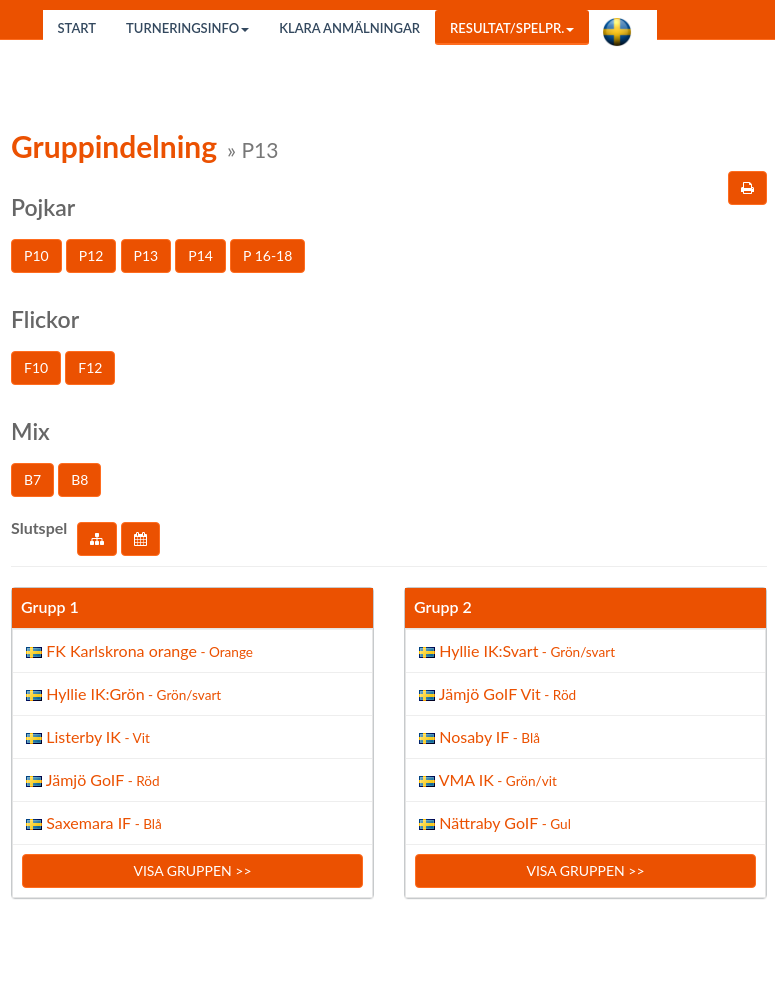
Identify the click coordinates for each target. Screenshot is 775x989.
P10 (36, 255)
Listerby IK (86, 736)
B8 (79, 479)
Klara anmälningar (349, 28)
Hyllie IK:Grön (121, 693)
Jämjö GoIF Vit (495, 693)
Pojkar (43, 207)
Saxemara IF (92, 822)
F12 (90, 367)
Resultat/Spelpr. (512, 28)
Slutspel (39, 527)
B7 (32, 479)
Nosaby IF (477, 736)
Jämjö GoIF (91, 779)
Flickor (45, 319)
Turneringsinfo (187, 28)
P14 (200, 255)
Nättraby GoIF (493, 822)
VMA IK (486, 779)
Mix (30, 431)
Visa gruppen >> (192, 870)
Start (77, 28)
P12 (91, 255)
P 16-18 (267, 255)
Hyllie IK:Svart (515, 650)
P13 (146, 255)
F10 (36, 367)
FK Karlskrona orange (137, 650)
